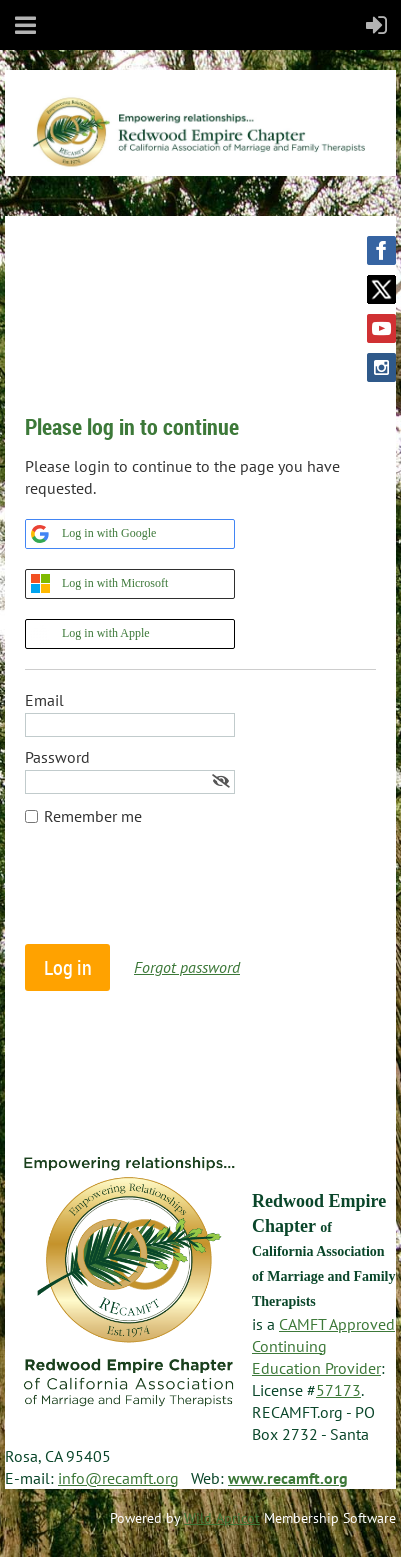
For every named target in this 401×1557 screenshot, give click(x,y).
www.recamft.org (288, 1478)
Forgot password (187, 967)
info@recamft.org (118, 1478)
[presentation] (177, 895)
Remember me (93, 816)
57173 (338, 1390)
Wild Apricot (222, 1518)
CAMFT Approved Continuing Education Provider (323, 1346)
